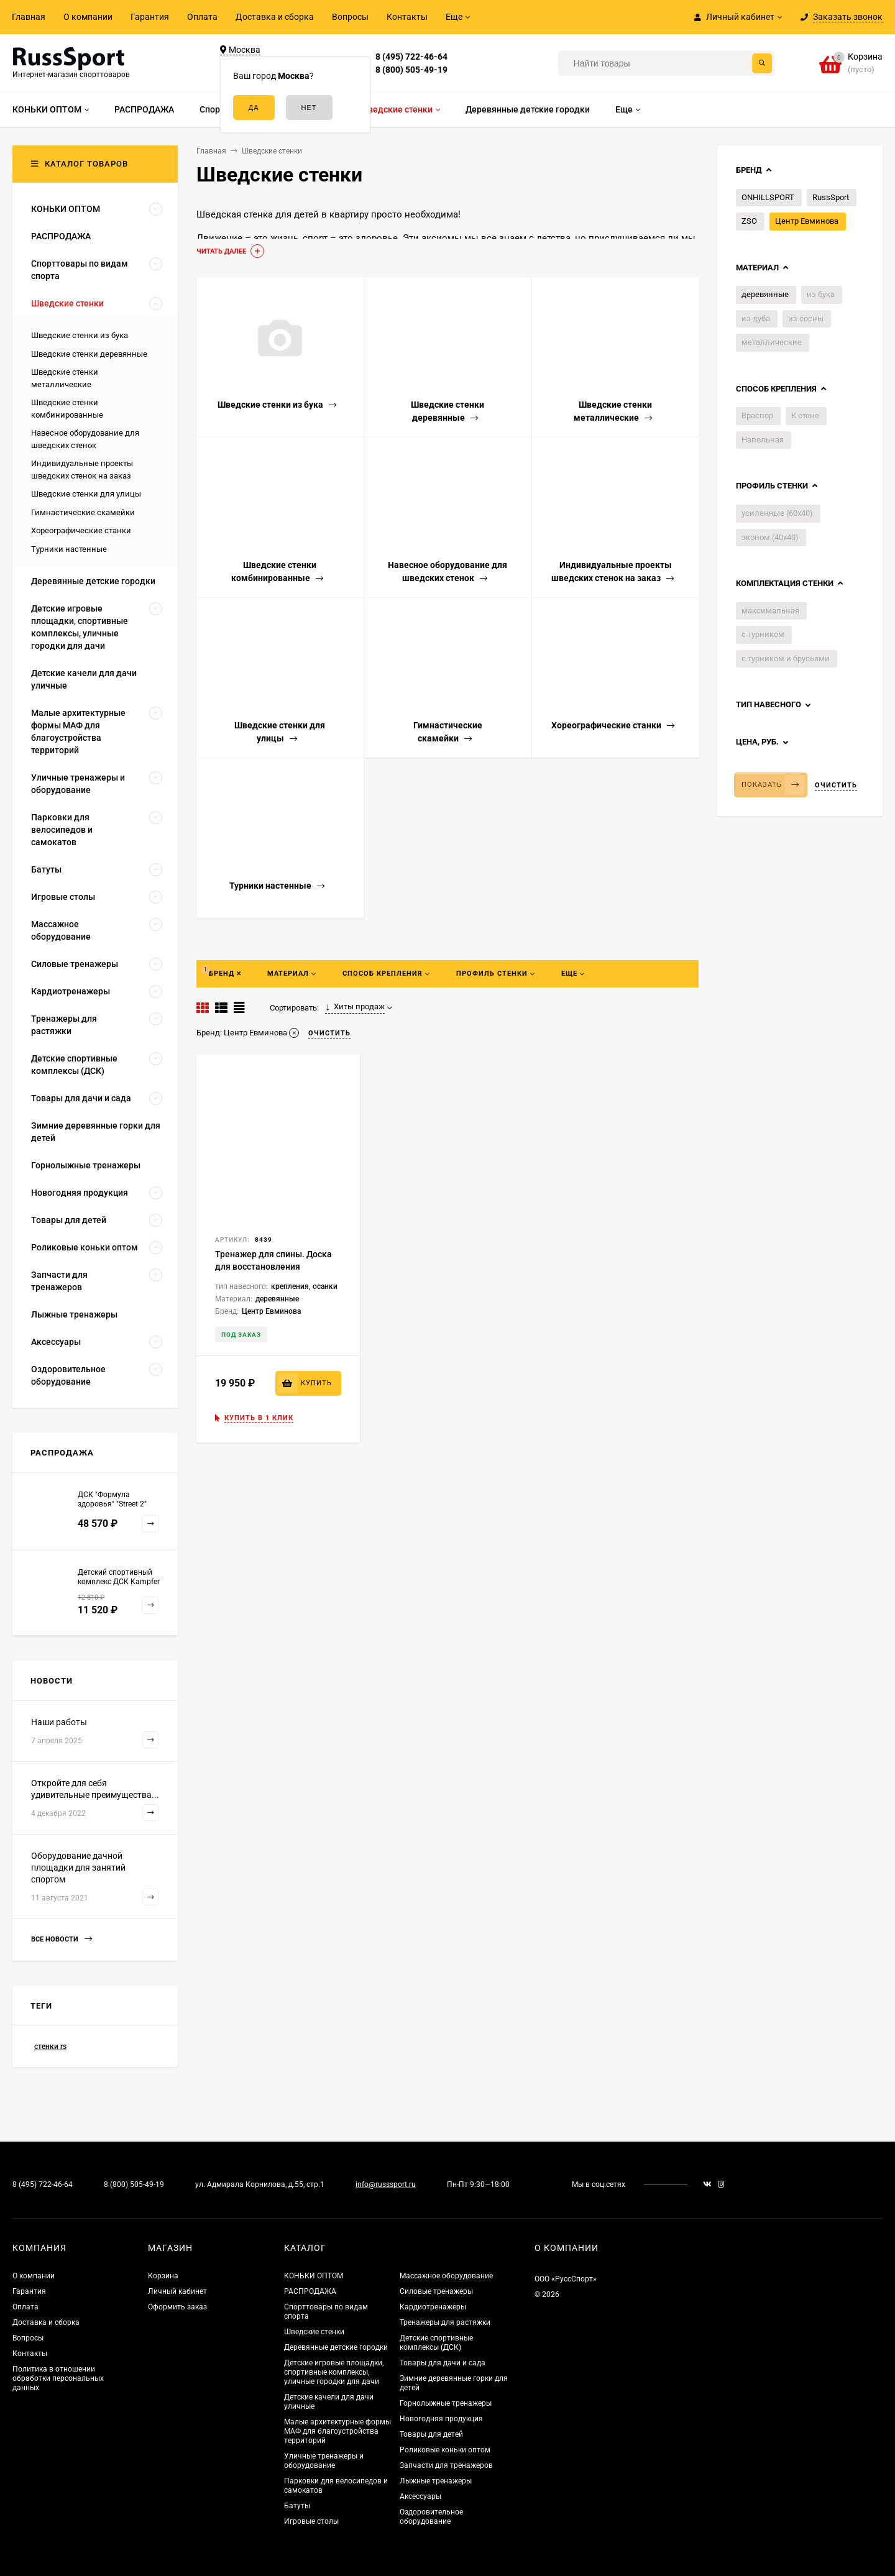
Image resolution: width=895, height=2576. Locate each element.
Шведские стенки (314, 2331)
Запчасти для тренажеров (446, 2465)
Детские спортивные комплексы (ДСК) (436, 2343)
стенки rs (50, 2046)
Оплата (202, 17)
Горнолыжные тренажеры (446, 2403)
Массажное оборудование (446, 2275)
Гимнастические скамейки (83, 512)
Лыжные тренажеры (436, 2481)
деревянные (765, 294)
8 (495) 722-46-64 (411, 57)
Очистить (836, 785)
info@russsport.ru (386, 2184)
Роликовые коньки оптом (445, 2449)
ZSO (749, 221)
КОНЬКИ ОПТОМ (313, 2275)
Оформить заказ (177, 2307)
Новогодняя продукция (441, 2418)
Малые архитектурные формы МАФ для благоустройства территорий (337, 2431)
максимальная (770, 610)
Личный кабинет (177, 2291)
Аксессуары (420, 2496)
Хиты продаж (355, 1007)
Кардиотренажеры (433, 2307)
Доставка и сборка (275, 17)
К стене (805, 415)
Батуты (297, 2505)
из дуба (755, 318)
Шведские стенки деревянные (89, 354)
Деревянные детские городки (336, 2347)
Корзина (163, 2275)
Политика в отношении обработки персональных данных (58, 2378)
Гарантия (150, 17)
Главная (28, 17)
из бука (821, 294)
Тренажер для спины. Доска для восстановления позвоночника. (273, 1266)
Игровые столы (311, 2521)
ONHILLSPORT (767, 197)
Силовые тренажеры (436, 2291)
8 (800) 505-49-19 (411, 70)
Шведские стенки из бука (79, 335)
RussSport (830, 197)
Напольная (762, 439)
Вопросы (350, 17)
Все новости (61, 1939)
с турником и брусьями (785, 658)
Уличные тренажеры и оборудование (324, 2461)
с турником (762, 634)
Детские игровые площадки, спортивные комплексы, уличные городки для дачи (333, 2372)
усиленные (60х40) (777, 513)
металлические (771, 342)
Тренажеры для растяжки (445, 2322)
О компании (87, 17)
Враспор (757, 415)
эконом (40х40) (770, 537)
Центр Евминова (806, 221)
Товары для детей (431, 2434)
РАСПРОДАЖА (310, 2291)
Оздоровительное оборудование (431, 2517)
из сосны (806, 318)
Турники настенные (69, 549)
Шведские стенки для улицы (86, 493)
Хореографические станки (81, 530)
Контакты (407, 17)
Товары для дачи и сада (442, 2362)
